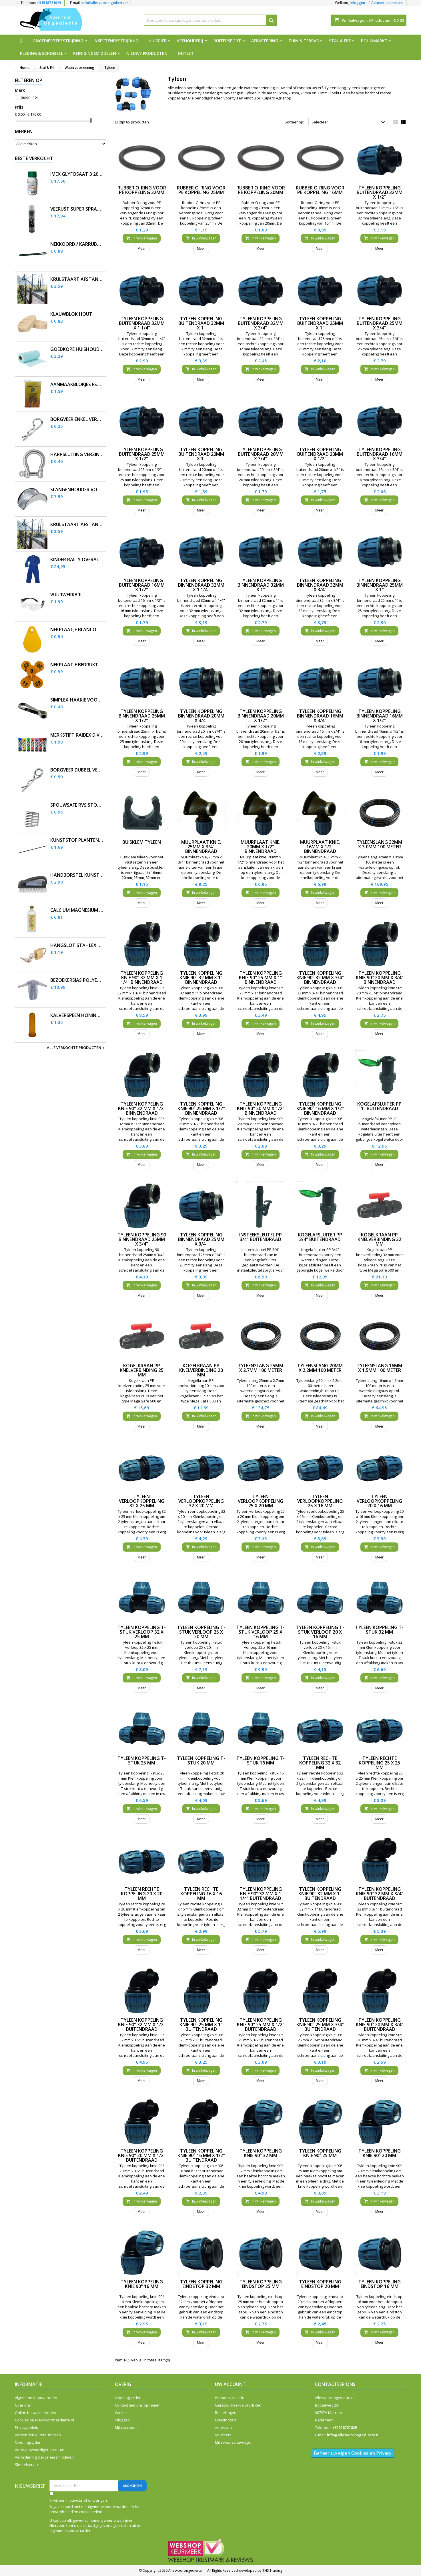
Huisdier (158, 40)
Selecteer (349, 122)
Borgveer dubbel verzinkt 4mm (76, 770)
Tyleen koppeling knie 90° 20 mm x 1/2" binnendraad (260, 1108)
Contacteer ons (335, 2384)
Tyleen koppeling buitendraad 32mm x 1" (201, 323)
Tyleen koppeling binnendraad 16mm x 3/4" (320, 716)
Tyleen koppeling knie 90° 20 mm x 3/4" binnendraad (379, 977)
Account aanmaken (387, 2)
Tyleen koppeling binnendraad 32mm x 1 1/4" (201, 585)
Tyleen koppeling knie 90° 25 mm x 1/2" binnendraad (201, 1108)
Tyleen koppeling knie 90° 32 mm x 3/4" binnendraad (320, 977)
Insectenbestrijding (115, 40)
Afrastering (264, 40)
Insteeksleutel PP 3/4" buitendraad (260, 1237)
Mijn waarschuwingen (234, 2442)
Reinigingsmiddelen (94, 53)
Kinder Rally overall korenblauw (76, 559)
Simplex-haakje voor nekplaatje (76, 700)
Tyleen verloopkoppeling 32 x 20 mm (201, 1501)
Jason (29, 97)
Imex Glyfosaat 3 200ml (76, 174)
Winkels (122, 2412)
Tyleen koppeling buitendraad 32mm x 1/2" (379, 192)
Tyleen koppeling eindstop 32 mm (201, 2284)
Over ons (23, 2405)
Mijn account (126, 2427)
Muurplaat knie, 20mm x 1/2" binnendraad (260, 846)
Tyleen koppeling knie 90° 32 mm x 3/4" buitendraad (379, 1893)
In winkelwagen (141, 238)
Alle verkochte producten (76, 1048)
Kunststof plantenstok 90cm (76, 840)
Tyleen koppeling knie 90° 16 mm (142, 2284)
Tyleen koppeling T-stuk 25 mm (141, 1760)
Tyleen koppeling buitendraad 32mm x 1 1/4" (142, 323)
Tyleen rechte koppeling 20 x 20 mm (141, 1893)
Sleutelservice (27, 2464)
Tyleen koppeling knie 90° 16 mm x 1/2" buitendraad (201, 2155)
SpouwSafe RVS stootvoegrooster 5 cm (76, 805)
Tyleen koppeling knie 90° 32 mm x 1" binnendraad (201, 977)
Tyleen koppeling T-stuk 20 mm (201, 1760)
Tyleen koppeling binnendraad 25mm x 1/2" (142, 716)
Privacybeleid (26, 2427)
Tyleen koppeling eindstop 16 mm (379, 2284)
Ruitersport (227, 40)
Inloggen (357, 2)
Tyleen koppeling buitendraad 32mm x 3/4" (261, 323)
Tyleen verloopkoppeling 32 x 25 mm (141, 1501)
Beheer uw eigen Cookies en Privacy (352, 2453)
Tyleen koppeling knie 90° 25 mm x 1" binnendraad (260, 977)
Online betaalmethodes (35, 2412)
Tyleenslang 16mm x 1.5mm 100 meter (379, 1367)
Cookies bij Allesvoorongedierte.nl (44, 2420)
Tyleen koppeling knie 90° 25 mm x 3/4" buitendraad (320, 2024)
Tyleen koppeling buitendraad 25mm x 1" (320, 323)
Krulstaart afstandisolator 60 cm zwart (76, 524)
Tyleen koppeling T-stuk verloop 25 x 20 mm (201, 1632)
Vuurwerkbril (67, 595)
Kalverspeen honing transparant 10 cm (76, 1015)
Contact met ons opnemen (138, 2405)
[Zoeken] (210, 20)
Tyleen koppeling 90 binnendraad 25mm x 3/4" (141, 1239)
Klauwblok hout (71, 314)
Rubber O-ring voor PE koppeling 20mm (260, 190)
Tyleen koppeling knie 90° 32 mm (261, 2153)
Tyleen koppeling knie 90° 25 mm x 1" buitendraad (201, 2024)
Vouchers (223, 2434)
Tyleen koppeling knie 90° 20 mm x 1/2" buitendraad (141, 2155)
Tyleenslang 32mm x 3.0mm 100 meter (379, 844)
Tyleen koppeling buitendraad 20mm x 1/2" (320, 454)
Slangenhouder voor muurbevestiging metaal (76, 489)
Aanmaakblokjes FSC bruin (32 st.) (76, 384)
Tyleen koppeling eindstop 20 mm (320, 2284)
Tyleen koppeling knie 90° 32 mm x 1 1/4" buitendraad (261, 1893)
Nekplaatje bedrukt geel (76, 665)
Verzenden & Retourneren (38, 2434)
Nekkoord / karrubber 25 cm (76, 244)
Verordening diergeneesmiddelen (44, 2457)
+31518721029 (49, 2)
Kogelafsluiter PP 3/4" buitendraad (320, 1237)
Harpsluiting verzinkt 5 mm (76, 454)
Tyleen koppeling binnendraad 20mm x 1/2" (261, 716)
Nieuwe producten (146, 53)
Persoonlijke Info (229, 2397)
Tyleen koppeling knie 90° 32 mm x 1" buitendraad (320, 1893)
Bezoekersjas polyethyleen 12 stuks (76, 980)
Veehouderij (190, 40)
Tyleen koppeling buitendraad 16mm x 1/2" (142, 585)
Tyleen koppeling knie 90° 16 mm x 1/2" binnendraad (320, 1108)
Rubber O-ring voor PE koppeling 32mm (141, 190)
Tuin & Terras (303, 40)
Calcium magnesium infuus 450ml (76, 910)
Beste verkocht (34, 158)
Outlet (186, 53)
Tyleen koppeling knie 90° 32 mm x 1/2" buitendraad (141, 2024)
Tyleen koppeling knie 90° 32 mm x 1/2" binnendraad (141, 1108)
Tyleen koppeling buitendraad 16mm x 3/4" (379, 454)
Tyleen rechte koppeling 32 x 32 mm (320, 1762)
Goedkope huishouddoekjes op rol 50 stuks (76, 349)
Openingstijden (28, 2442)
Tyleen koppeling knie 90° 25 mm (320, 2153)
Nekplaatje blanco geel (76, 629)
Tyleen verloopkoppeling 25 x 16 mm (320, 1501)
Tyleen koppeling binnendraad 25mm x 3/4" (201, 1239)
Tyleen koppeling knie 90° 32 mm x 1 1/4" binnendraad (142, 977)
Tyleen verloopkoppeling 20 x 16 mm (379, 1501)
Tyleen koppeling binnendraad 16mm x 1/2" (379, 716)
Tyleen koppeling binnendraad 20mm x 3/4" (201, 716)
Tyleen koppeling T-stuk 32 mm (379, 1629)
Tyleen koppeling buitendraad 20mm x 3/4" (261, 454)
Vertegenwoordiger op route (39, 2449)
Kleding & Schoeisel (41, 53)
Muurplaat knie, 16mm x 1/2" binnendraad (320, 846)
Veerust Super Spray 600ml (76, 209)
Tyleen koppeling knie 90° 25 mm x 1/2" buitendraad (260, 2024)
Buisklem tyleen (141, 842)
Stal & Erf (340, 40)
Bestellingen (225, 2412)
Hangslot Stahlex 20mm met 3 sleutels (76, 945)
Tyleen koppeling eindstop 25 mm (261, 2284)
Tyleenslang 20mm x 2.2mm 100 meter (320, 1367)
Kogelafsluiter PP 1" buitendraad (379, 1106)
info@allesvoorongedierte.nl (104, 2)
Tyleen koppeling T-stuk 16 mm (260, 1760)
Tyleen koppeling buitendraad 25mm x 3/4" (379, 323)
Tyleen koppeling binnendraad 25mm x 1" (379, 585)
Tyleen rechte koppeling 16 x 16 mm (201, 1893)
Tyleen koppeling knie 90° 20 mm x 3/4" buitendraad (379, 2024)
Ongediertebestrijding (58, 40)
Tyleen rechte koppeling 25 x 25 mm (379, 1762)
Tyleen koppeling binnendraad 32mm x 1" (261, 585)
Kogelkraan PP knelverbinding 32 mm (379, 1239)
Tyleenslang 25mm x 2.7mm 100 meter (260, 1367)
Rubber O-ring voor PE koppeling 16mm (320, 190)
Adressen (223, 2427)
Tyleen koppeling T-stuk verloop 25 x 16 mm (260, 1632)
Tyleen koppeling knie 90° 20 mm (379, 2153)
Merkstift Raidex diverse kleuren (76, 735)
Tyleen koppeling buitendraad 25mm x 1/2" (142, 454)
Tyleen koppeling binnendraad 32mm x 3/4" (320, 585)
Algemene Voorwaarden (36, 2397)
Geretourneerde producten (239, 2405)
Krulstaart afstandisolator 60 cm (76, 279)
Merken (24, 131)
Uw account (230, 2384)
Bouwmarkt (374, 40)
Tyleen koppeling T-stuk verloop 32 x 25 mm (141, 1632)
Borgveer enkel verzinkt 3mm (76, 419)
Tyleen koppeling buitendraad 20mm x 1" (201, 454)
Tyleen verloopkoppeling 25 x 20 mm (260, 1501)
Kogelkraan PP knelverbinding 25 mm (141, 1370)
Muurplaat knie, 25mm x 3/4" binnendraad (201, 846)
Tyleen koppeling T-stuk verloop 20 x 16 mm (320, 1632)
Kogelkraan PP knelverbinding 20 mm (201, 1370)
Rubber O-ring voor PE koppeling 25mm (201, 190)
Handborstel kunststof (76, 875)
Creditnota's (225, 2420)
